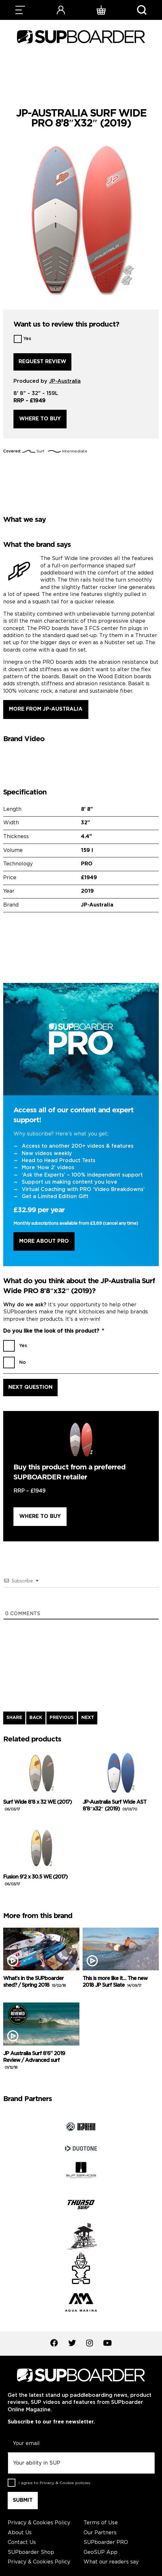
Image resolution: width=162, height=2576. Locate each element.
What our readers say (111, 2562)
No (22, 1362)
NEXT (87, 1718)
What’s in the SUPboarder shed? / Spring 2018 (34, 1982)
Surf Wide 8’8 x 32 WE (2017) (37, 1805)
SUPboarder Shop (31, 2552)
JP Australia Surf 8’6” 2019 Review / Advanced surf (34, 2060)
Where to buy (40, 418)
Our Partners (100, 2532)
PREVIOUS (62, 1718)
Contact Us (22, 2542)
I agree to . (55, 2483)
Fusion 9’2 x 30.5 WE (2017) (35, 1880)
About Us (20, 2532)
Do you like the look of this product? (53, 1331)
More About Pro (44, 1241)
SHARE (14, 1718)
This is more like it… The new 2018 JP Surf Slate (115, 1982)
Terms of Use (101, 2522)
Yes (27, 339)
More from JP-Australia (46, 709)
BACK (35, 1718)
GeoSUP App (100, 2552)
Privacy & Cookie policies (65, 2483)
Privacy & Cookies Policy (39, 2522)
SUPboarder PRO (106, 2542)
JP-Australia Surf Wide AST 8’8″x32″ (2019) (114, 1805)
